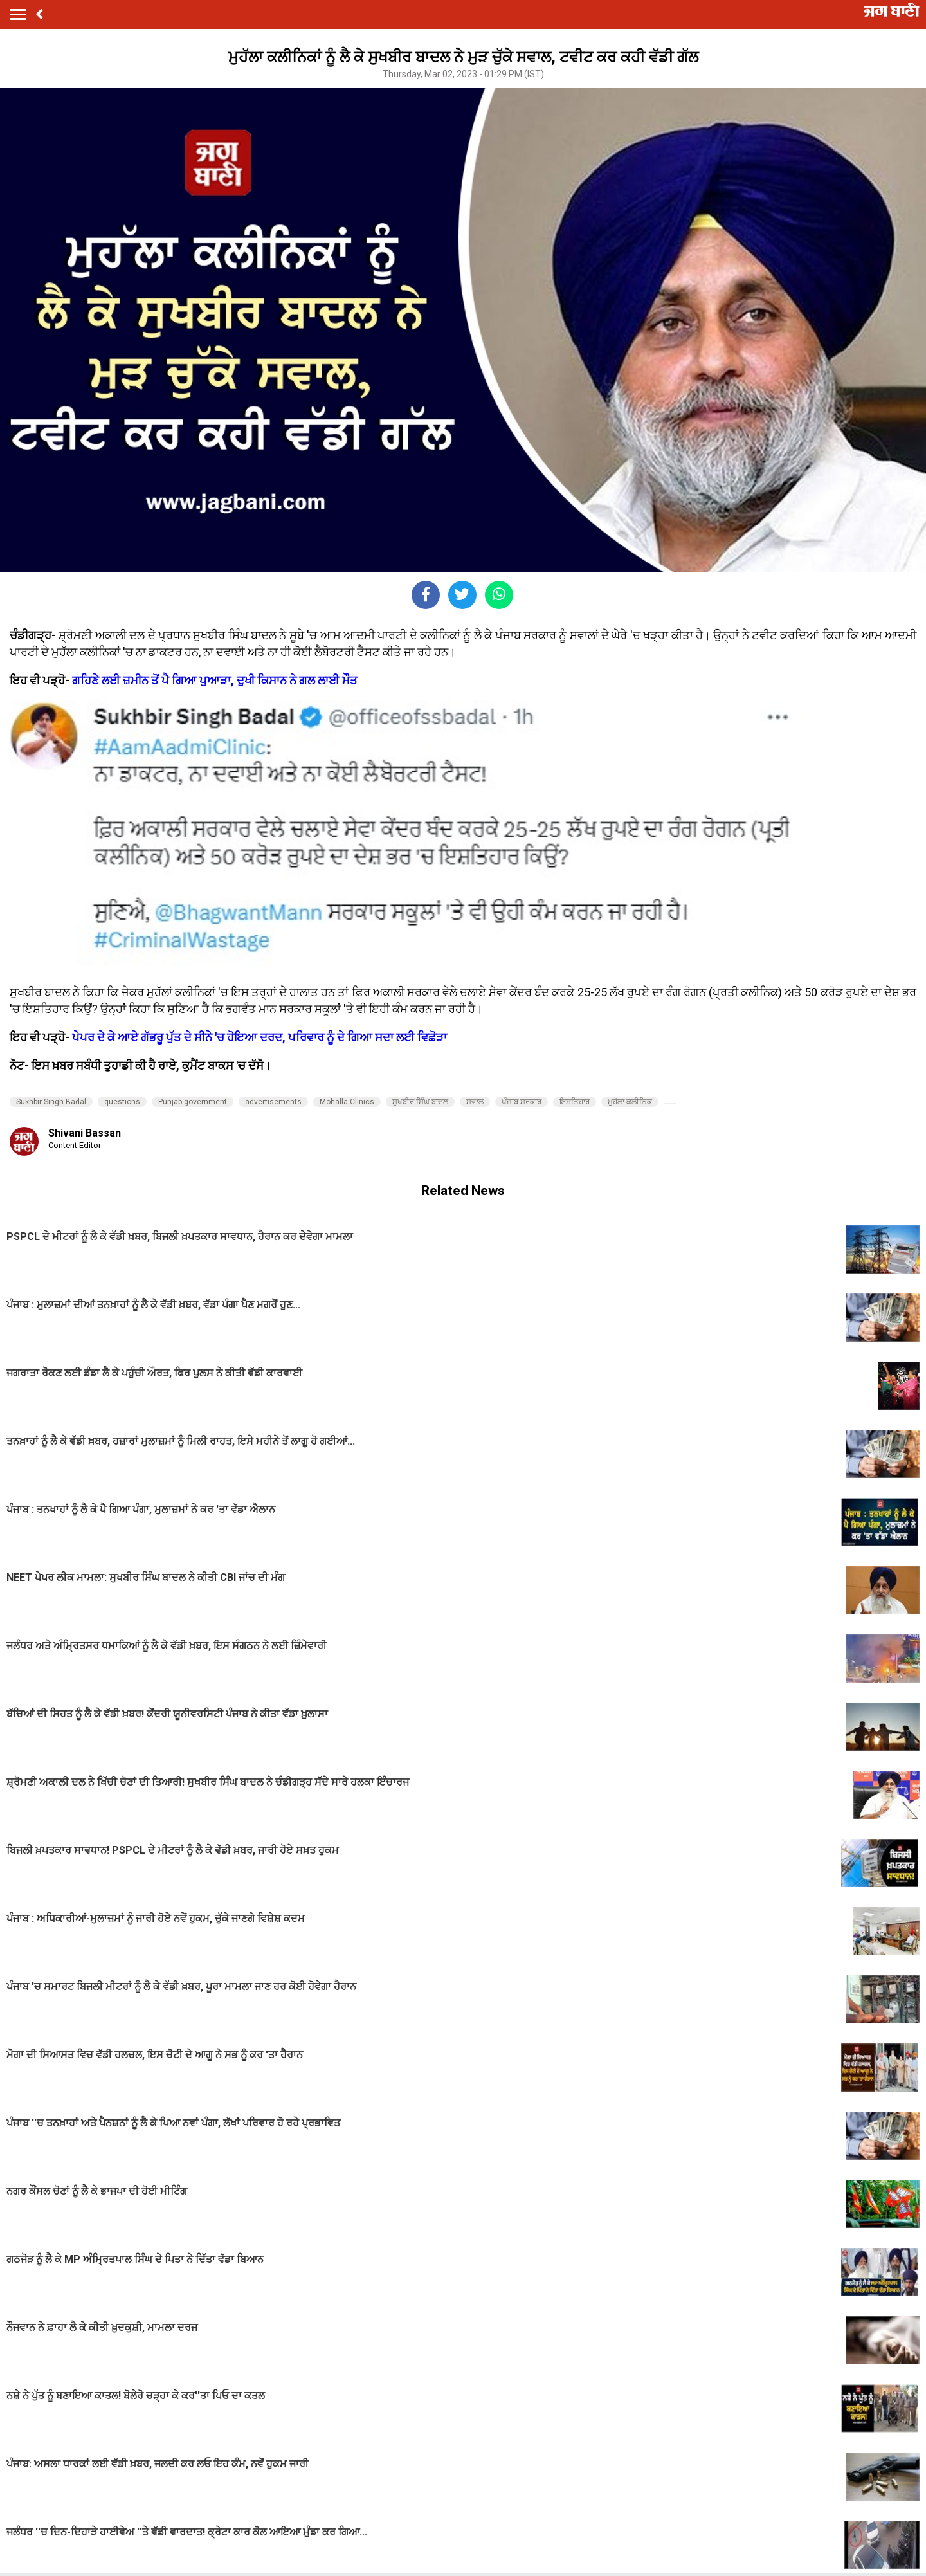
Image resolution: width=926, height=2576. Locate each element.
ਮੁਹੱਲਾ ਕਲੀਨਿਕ (630, 1101)
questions (122, 1101)
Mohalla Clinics (347, 1101)
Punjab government (192, 1101)
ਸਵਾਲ (475, 1101)
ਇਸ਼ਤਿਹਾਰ (574, 1101)
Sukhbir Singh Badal (51, 1101)
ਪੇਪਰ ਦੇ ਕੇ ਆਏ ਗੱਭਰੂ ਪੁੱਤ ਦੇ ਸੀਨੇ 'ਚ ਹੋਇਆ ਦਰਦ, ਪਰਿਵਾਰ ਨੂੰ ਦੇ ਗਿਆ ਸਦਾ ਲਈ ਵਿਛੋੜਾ (259, 1037)
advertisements (273, 1101)
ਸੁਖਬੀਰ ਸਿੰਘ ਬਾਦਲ (420, 1101)
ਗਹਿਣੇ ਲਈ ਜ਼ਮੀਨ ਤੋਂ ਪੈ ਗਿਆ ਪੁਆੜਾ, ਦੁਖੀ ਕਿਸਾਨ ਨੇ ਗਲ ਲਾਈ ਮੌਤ (215, 680)
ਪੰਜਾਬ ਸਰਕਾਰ (521, 1101)
